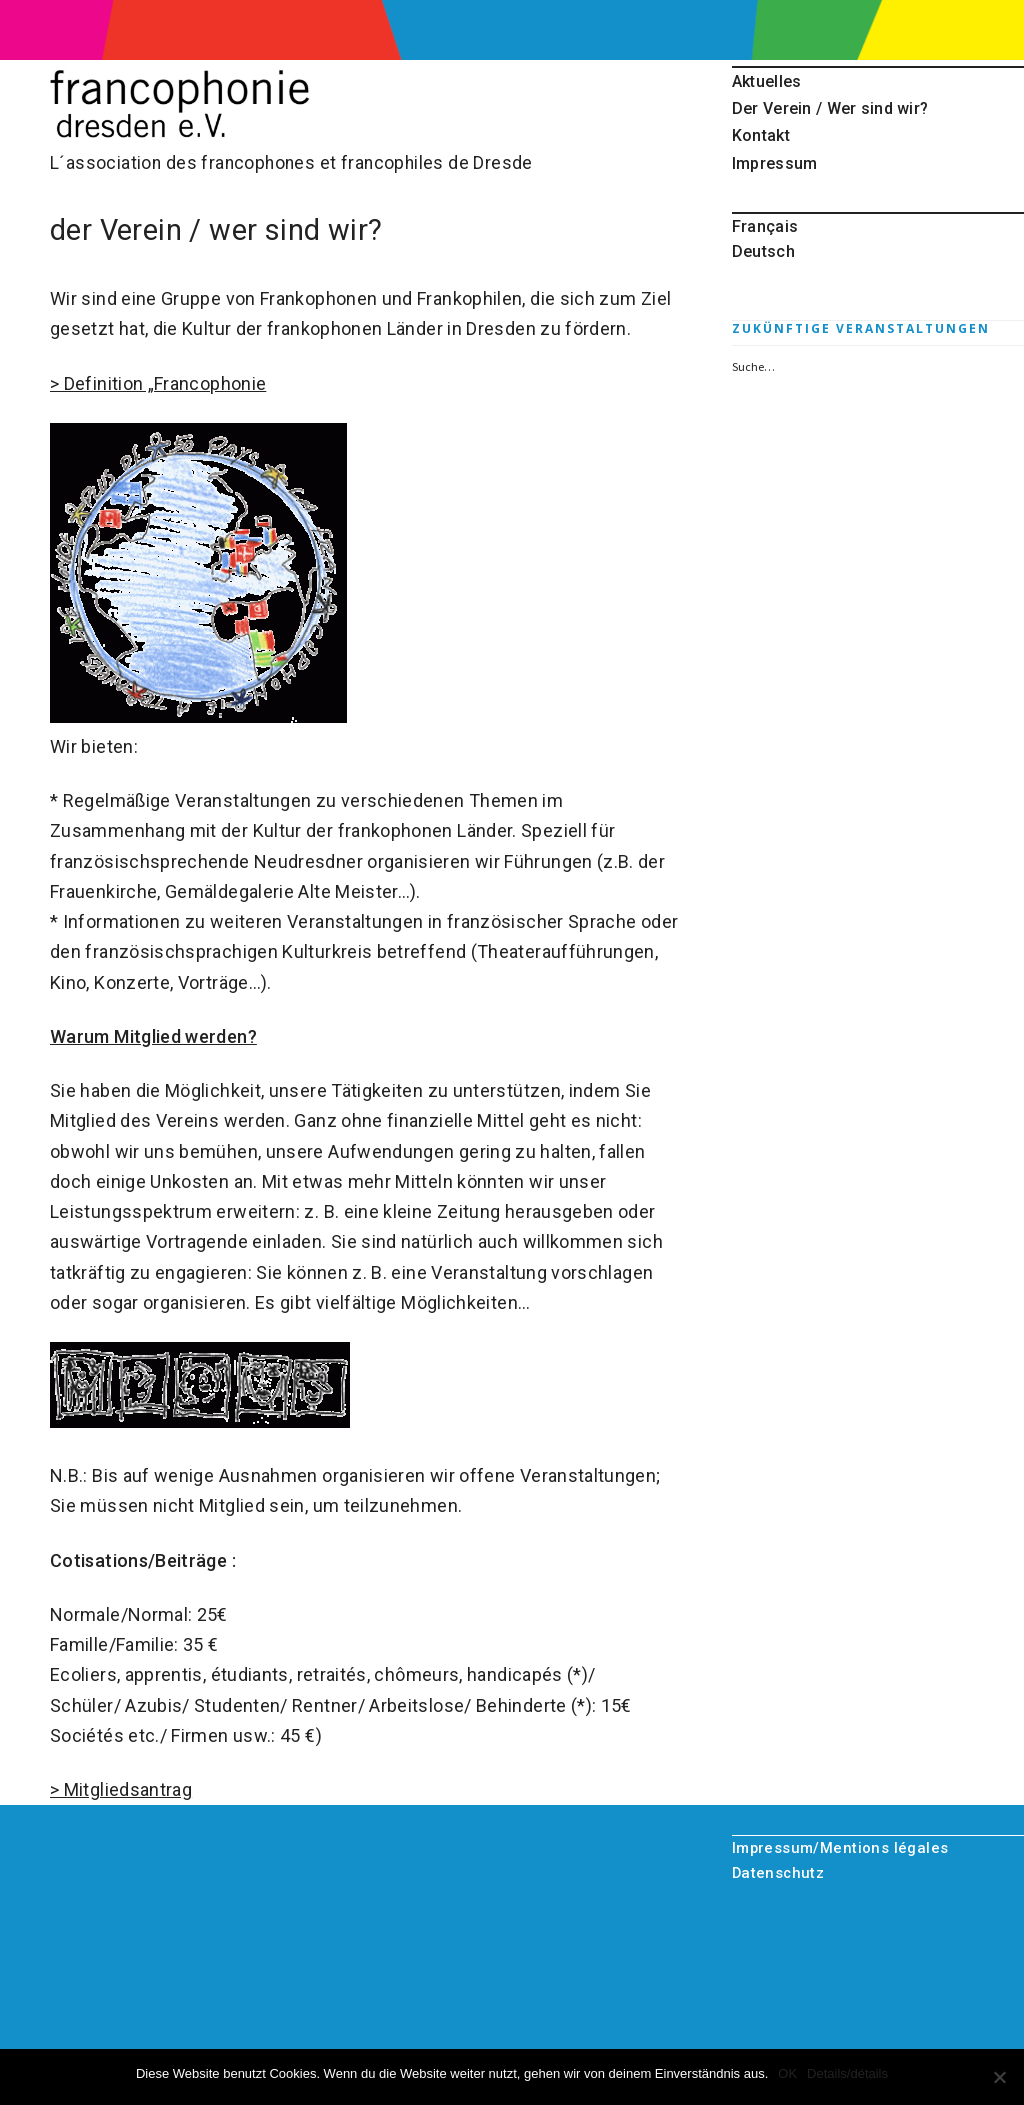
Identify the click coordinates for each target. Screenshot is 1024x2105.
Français (765, 226)
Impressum (775, 163)
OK (787, 2073)
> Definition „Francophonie (158, 383)
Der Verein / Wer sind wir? (830, 108)
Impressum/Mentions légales (840, 1848)
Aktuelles (767, 81)
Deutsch (763, 251)
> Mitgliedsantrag (121, 1789)
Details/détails (847, 2073)
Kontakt (761, 135)
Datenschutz (778, 1873)
